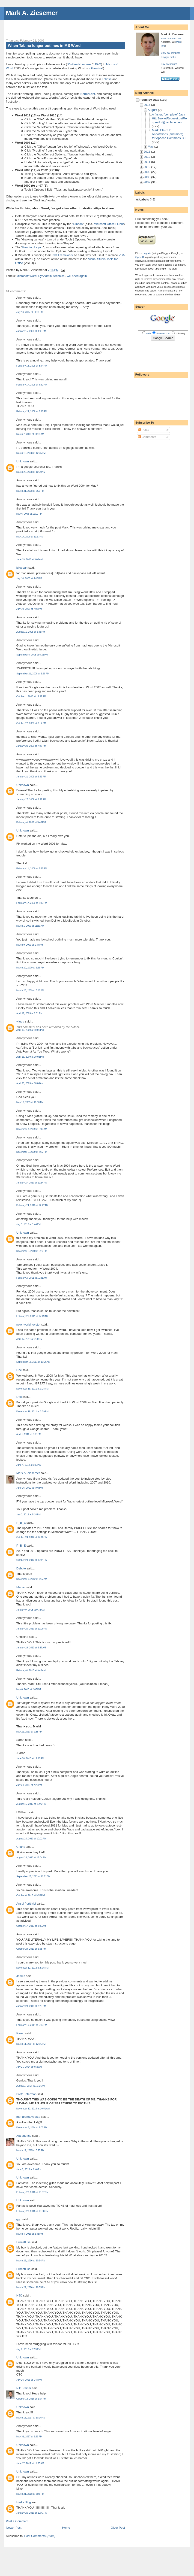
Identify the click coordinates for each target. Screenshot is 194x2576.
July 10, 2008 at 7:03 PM (29, 609)
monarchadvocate (28, 2116)
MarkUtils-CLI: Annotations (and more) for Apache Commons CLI (169, 134)
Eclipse (106, 79)
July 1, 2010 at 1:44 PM (28, 1224)
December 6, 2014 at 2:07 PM (31, 2127)
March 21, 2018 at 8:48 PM (30, 2494)
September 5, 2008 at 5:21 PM (32, 654)
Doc (19, 1370)
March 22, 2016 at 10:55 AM (30, 2287)
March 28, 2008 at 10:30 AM (30, 472)
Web (148, 333)
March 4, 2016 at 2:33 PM (29, 2234)
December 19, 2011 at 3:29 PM (32, 1411)
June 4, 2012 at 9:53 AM (28, 1465)
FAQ (98, 64)
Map (178, 42)
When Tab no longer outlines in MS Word (44, 45)
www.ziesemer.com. (171, 38)
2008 (147, 177)
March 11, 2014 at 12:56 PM (30, 2044)
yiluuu (20, 1021)
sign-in (147, 253)
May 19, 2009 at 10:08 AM (29, 1102)
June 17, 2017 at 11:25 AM (30, 2463)
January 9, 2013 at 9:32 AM (30, 1609)
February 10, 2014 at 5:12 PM (31, 2025)
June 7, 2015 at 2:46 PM (29, 2169)
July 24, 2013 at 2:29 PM (29, 1785)
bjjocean (21, 567)
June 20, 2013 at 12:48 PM (30, 1758)
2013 (147, 151)
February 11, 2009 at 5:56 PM (31, 868)
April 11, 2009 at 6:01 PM (29, 1013)
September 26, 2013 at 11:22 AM (33, 1876)
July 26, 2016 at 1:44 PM (29, 2380)
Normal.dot (87, 94)
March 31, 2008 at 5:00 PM (30, 491)
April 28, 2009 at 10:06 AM (30, 1083)
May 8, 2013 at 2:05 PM (28, 1689)
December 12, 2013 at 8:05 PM (32, 1967)
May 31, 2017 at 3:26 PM (29, 2436)
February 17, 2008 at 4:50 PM (31, 384)
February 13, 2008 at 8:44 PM (31, 365)
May (151, 146)
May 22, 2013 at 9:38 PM (29, 1731)
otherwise (96, 68)
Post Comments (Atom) (39, 2536)
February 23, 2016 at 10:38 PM (32, 2211)
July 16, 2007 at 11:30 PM (29, 312)
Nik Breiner (23, 2388)
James (20, 1976)
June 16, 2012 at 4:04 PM (29, 1488)
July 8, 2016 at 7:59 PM (28, 2349)
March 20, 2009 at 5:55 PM (30, 967)
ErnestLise (23, 2242)
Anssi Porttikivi (26, 1903)
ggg (18, 2219)
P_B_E (21, 1522)
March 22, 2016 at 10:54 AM (30, 2260)
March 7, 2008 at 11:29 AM (30, 434)
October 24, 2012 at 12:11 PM (31, 1560)
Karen (20, 2033)
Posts (143, 429)
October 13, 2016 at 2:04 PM (31, 2398)
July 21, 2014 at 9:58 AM (29, 2067)
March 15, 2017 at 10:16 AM (30, 2417)
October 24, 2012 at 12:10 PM (31, 1537)
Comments (147, 437)
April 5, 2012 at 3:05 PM (28, 1434)
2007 (147, 182)
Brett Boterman (26, 2094)
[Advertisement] (60, 26)
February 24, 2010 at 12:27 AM (32, 1205)
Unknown (22, 461)
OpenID (139, 257)
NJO (19, 2295)
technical (59, 276)
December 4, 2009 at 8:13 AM (31, 1129)
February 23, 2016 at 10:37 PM (32, 2192)
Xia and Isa (23, 2135)
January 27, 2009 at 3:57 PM (31, 799)
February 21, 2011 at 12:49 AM (32, 1316)
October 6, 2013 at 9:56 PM (30, 1895)
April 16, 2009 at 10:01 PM (30, 1030)
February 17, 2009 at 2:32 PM (31, 903)
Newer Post (13, 2527)
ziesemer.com (163, 333)
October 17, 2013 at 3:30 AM (31, 1926)
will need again (77, 276)
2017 (147, 104)
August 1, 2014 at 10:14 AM (30, 2085)
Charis (20, 1846)
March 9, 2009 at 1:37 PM (29, 945)
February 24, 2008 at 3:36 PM (31, 411)
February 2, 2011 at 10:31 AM (31, 1278)
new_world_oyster (28, 1324)
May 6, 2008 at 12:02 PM (29, 514)
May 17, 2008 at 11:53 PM (29, 536)
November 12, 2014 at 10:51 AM (33, 2108)
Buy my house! (169, 64)
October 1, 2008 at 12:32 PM (31, 696)
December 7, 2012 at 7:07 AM (31, 1579)
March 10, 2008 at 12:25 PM (30, 453)
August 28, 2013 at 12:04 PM (31, 1857)
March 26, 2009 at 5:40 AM (30, 990)
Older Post (118, 2527)
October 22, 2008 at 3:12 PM (31, 723)
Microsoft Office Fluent (109, 224)
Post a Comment (17, 2521)
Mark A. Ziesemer (32, 12)
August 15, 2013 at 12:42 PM (31, 1804)
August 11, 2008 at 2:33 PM (30, 632)
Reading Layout (32, 247)
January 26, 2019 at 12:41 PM (31, 2513)
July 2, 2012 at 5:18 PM (28, 1514)
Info (163, 46)
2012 (147, 156)
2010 (147, 167)
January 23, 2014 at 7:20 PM (31, 2006)
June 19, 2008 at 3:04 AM (29, 559)
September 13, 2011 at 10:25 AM (33, 1362)
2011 (147, 162)
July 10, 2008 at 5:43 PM (29, 578)
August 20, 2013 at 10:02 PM (31, 1838)
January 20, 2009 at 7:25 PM (31, 746)
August (152, 110)
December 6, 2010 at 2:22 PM (31, 1251)
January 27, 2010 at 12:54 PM (31, 1182)
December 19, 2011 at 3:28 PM (32, 1388)
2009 (147, 172)
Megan (21, 1587)
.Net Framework (62, 255)
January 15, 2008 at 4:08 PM (31, 331)
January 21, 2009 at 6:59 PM (31, 776)
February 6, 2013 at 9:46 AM (31, 1670)
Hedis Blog (23, 2502)
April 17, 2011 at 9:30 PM (29, 1339)
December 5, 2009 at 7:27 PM (31, 1152)
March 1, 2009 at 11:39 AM (30, 926)
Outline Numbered (80, 64)
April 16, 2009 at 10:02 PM (30, 1057)
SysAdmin (45, 276)
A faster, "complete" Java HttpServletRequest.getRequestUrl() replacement (169, 118)
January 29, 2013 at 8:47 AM (31, 1647)
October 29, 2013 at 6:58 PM (31, 1949)
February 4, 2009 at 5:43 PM (31, 822)
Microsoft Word (26, 276)
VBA (122, 255)
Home (66, 2527)
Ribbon (78, 224)
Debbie (21, 1568)
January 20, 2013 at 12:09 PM (31, 1628)
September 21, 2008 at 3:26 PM (32, 673)
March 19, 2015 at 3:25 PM (30, 2150)
